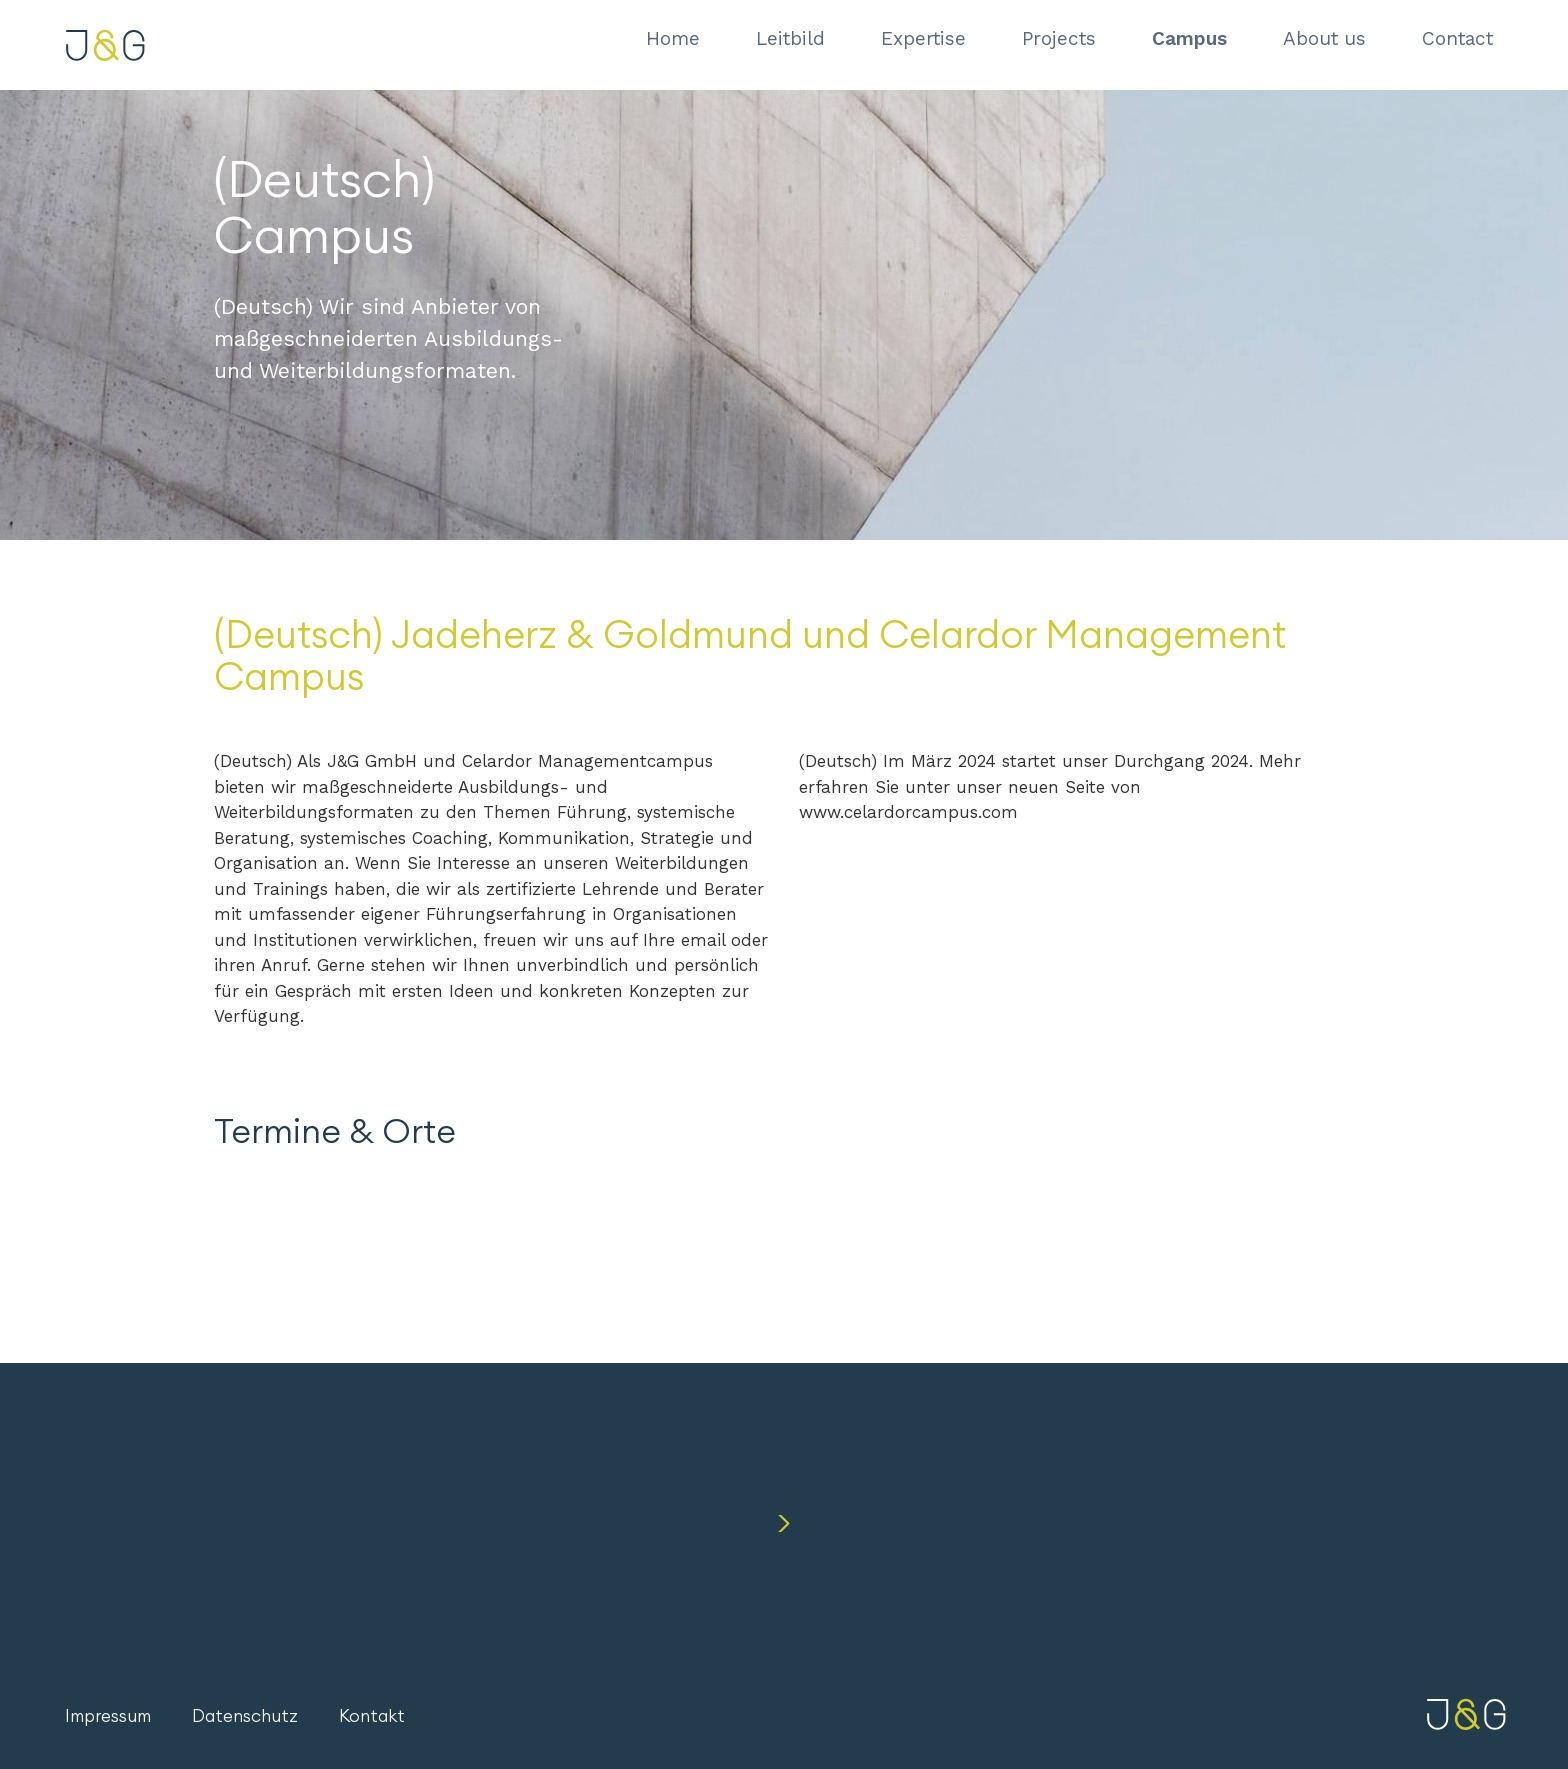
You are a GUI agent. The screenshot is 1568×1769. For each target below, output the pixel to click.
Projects (1059, 38)
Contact (1457, 38)
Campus (1189, 38)
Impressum (108, 1716)
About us (1324, 38)
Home (673, 38)
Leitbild (790, 38)
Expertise (923, 38)
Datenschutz (245, 1716)
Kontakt (372, 1716)
